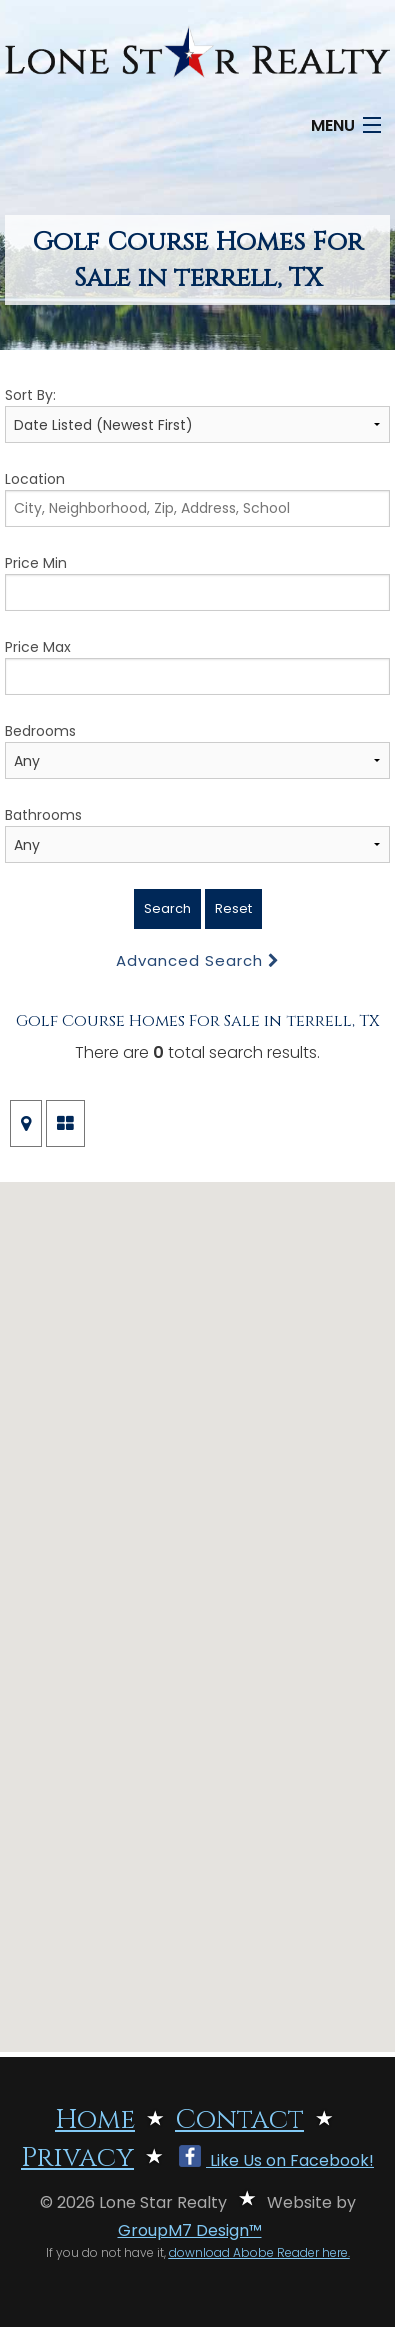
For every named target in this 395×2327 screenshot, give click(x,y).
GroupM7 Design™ (190, 2230)
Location (197, 498)
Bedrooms (197, 750)
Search (167, 908)
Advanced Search (198, 960)
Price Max (197, 666)
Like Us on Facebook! (276, 2160)
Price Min (197, 582)
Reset (233, 908)
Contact (239, 2120)
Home (95, 2120)
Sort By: (197, 414)
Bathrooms (197, 834)
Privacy (77, 2158)
